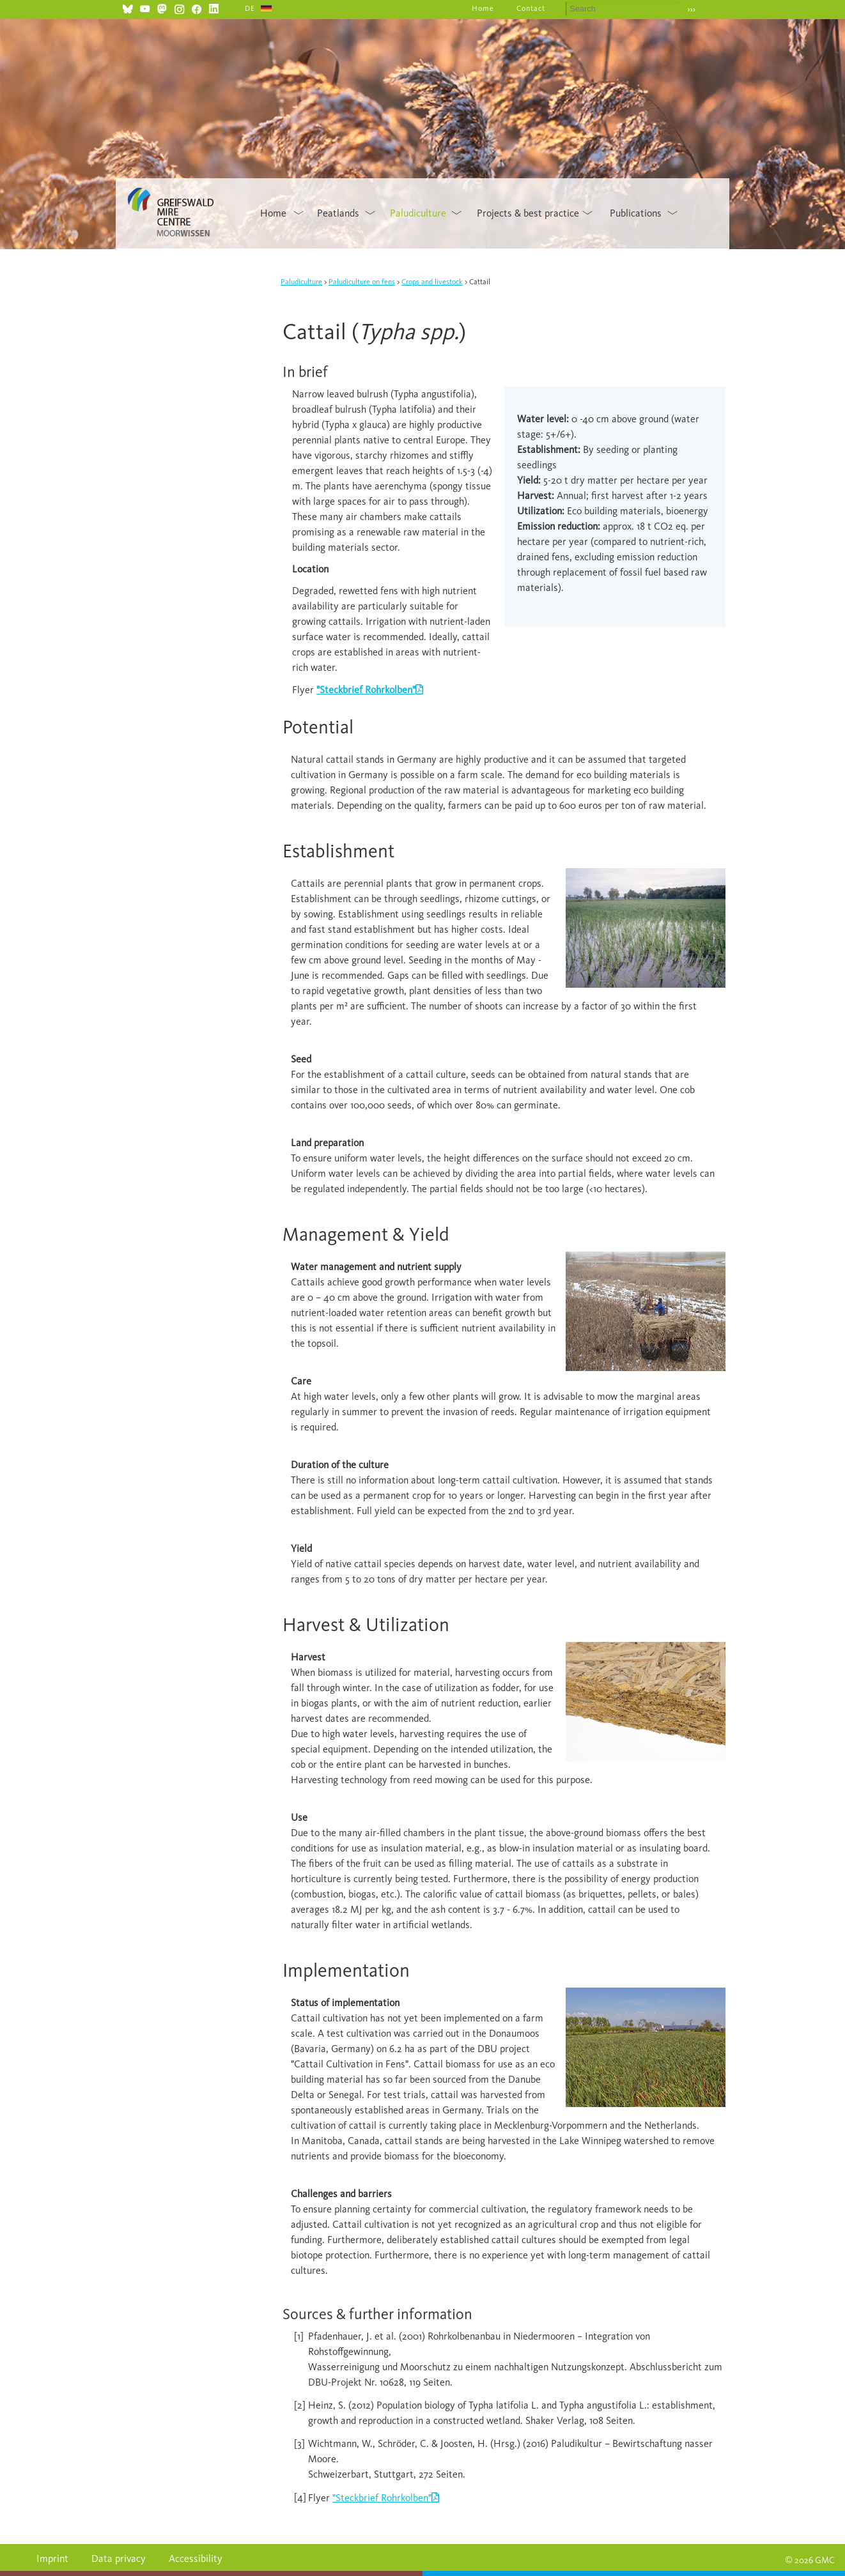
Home (483, 8)
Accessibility (195, 2558)
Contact (530, 8)
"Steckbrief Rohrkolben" (381, 2498)
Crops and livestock (432, 281)
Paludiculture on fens (362, 281)
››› (691, 9)
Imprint (52, 2558)
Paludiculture (418, 213)
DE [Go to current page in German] (250, 8)
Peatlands (338, 213)
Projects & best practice (528, 213)
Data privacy (118, 2558)
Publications (636, 213)
